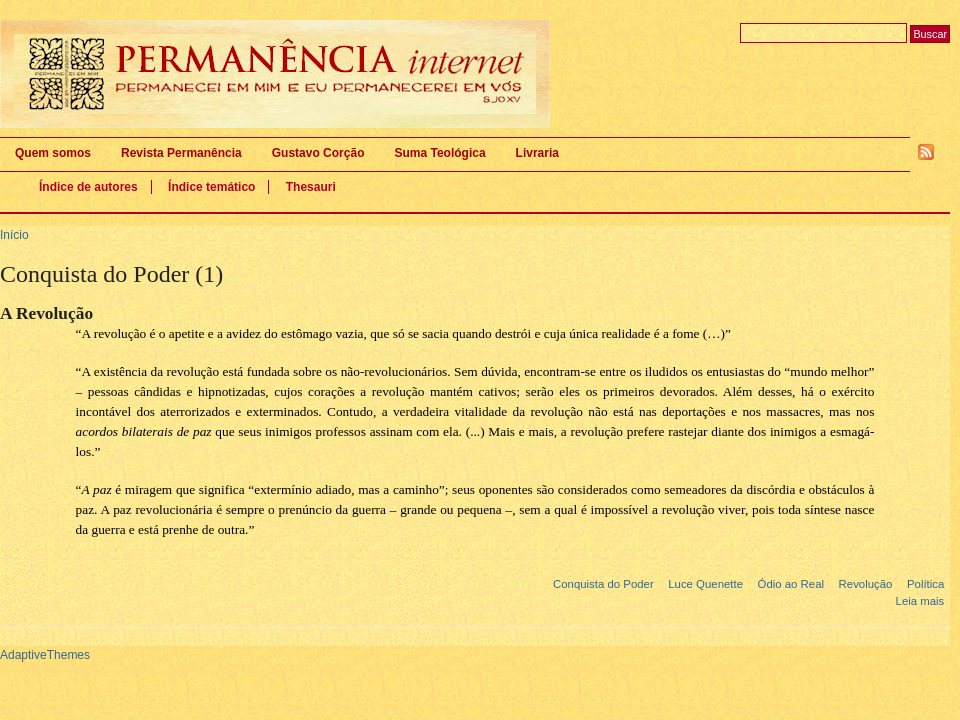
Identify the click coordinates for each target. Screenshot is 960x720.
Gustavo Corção (318, 153)
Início (14, 235)
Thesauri (311, 187)
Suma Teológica (439, 153)
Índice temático (211, 187)
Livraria (537, 153)
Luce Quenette (705, 584)
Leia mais (920, 601)
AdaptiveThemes (45, 655)
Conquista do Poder (603, 584)
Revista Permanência (181, 153)
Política (925, 584)
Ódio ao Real (791, 584)
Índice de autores (88, 187)
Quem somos (53, 153)
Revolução (866, 584)
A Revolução (46, 313)
